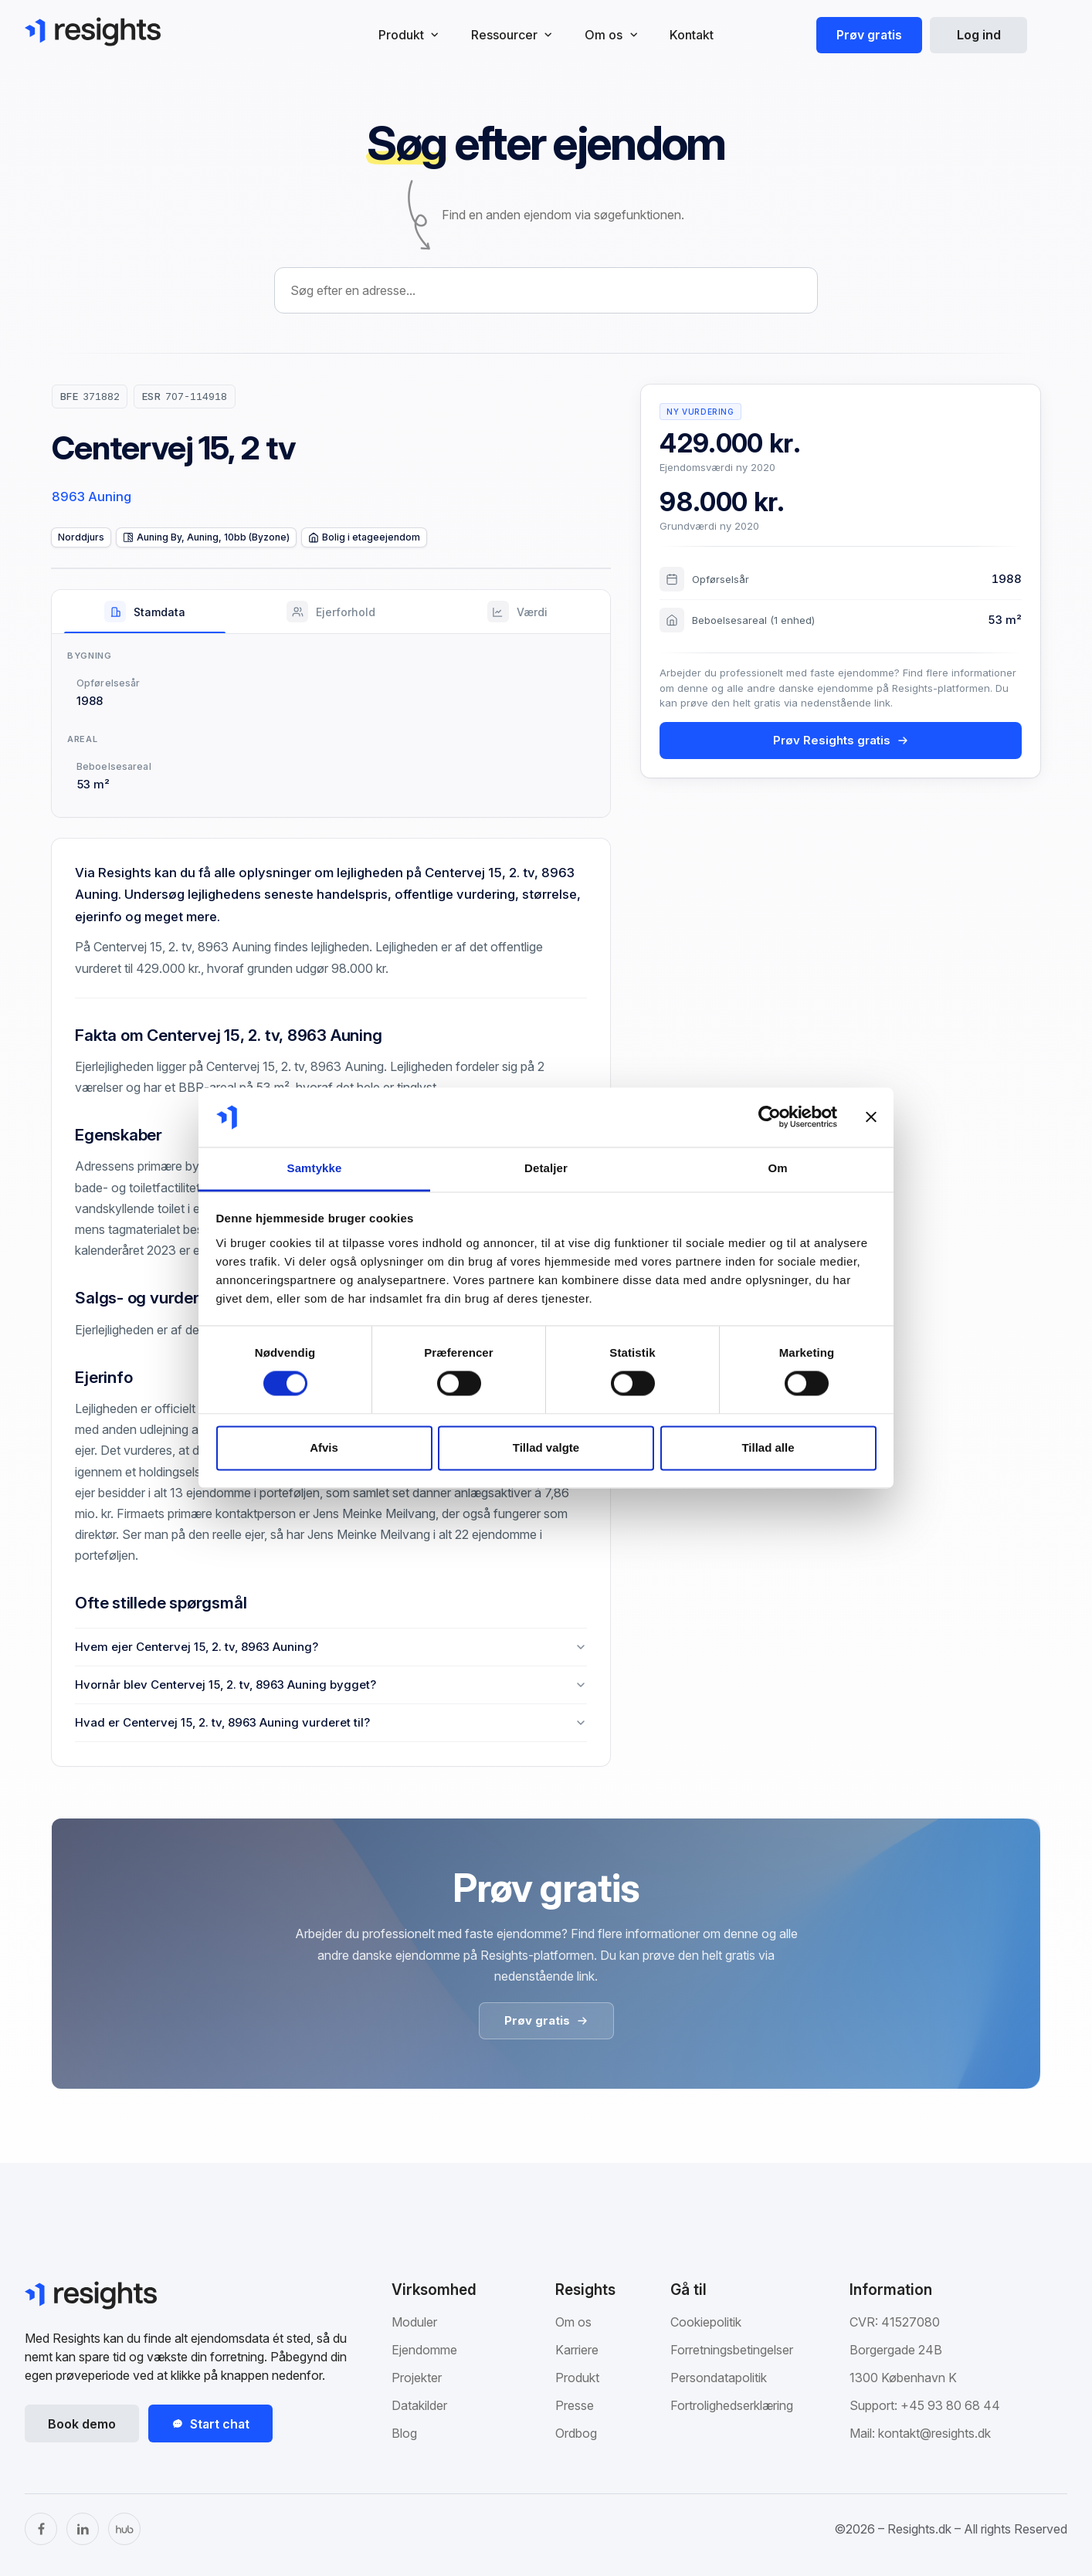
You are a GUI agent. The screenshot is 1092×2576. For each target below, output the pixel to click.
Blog (404, 2433)
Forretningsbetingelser (731, 2349)
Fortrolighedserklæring (731, 2405)
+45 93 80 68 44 (950, 2405)
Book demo (82, 2424)
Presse (574, 2405)
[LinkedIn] (82, 2529)
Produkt (577, 2377)
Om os (573, 2322)
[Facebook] (41, 2529)
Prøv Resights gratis (841, 740)
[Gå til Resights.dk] (93, 31)
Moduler (414, 2322)
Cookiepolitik (705, 2322)
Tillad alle (767, 1447)
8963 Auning (91, 496)
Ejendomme (424, 2349)
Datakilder (419, 2405)
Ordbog (576, 2433)
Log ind (979, 34)
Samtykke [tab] (314, 1167)
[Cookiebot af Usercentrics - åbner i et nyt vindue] (769, 1117)
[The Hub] (124, 2529)
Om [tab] (777, 1167)
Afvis (324, 1447)
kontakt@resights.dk (934, 2433)
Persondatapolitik (718, 2377)
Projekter (417, 2377)
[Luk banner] (871, 1117)
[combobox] (546, 290)
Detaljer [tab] (546, 1167)
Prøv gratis (869, 34)
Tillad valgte (546, 1447)
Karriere (577, 2349)
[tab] (145, 611)
